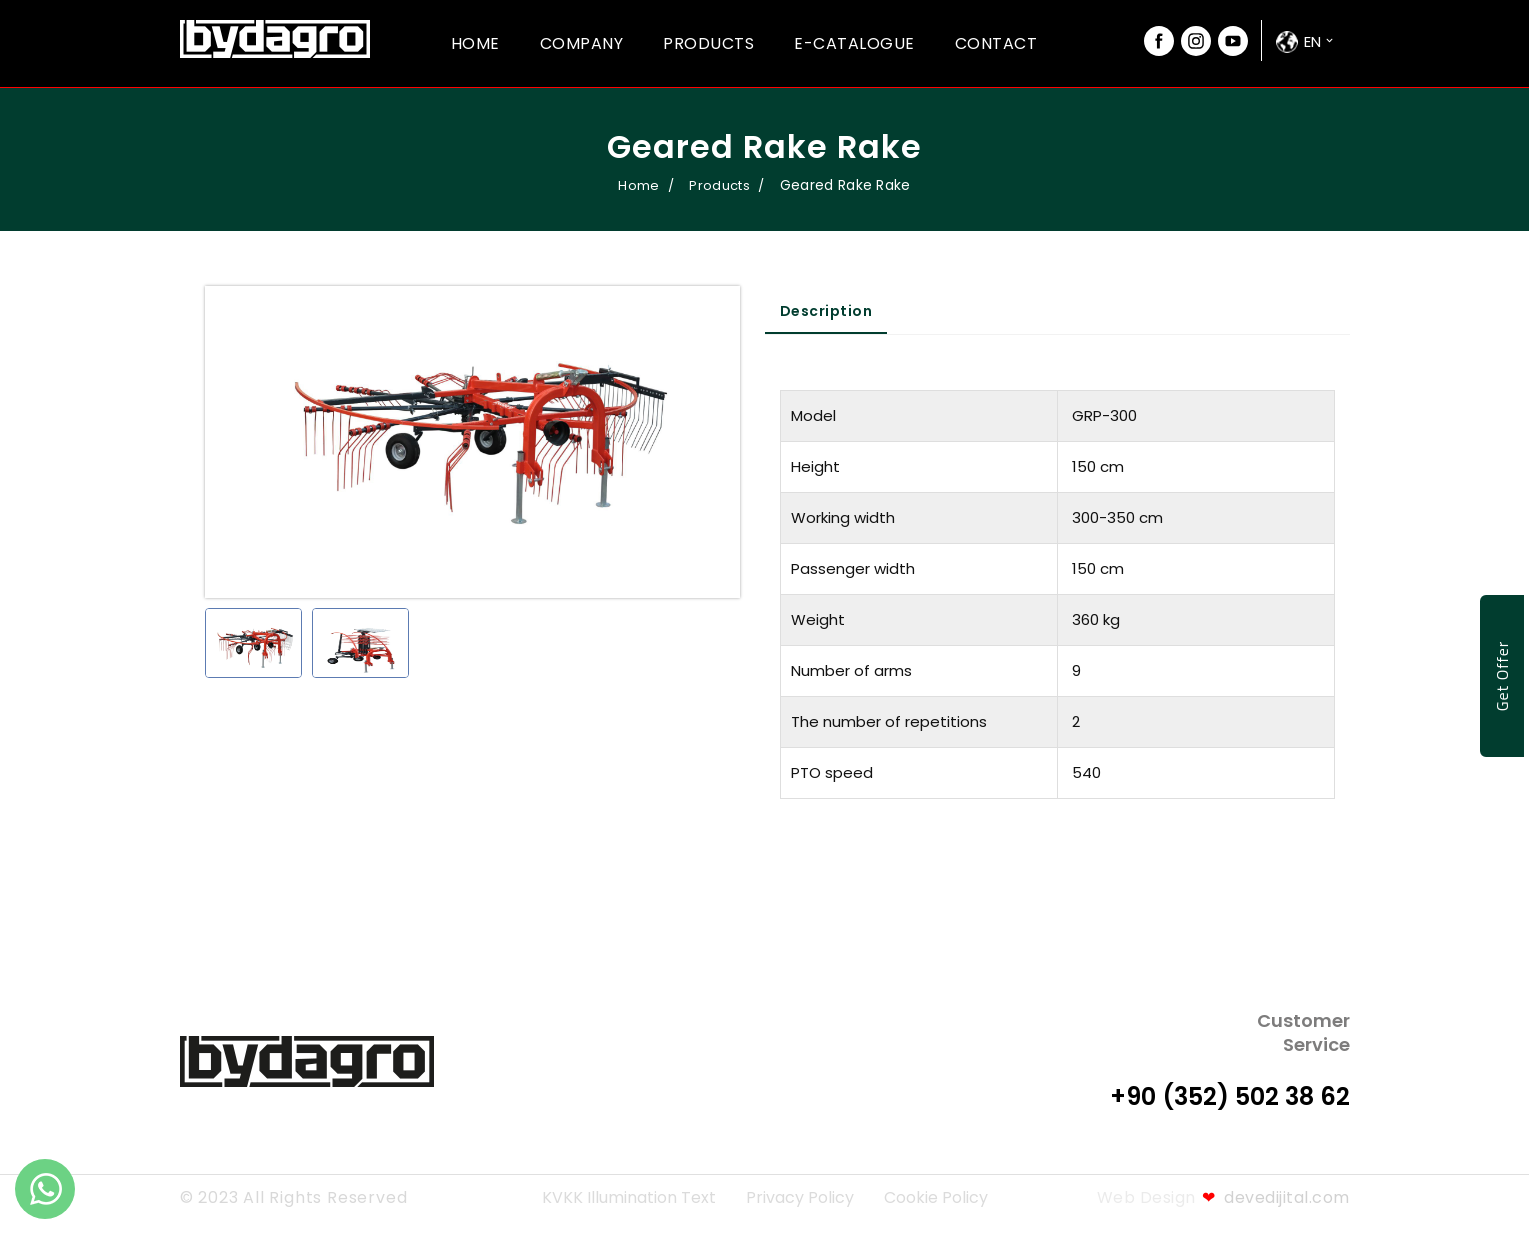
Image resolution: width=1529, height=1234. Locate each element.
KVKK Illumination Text (629, 1197)
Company (582, 43)
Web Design (1146, 1197)
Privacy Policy (800, 1197)
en (1312, 41)
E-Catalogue (854, 43)
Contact (996, 43)
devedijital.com (1276, 1197)
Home (475, 43)
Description (826, 311)
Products (708, 43)
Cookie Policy (936, 1197)
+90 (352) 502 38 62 (1230, 1096)
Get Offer (1502, 676)
